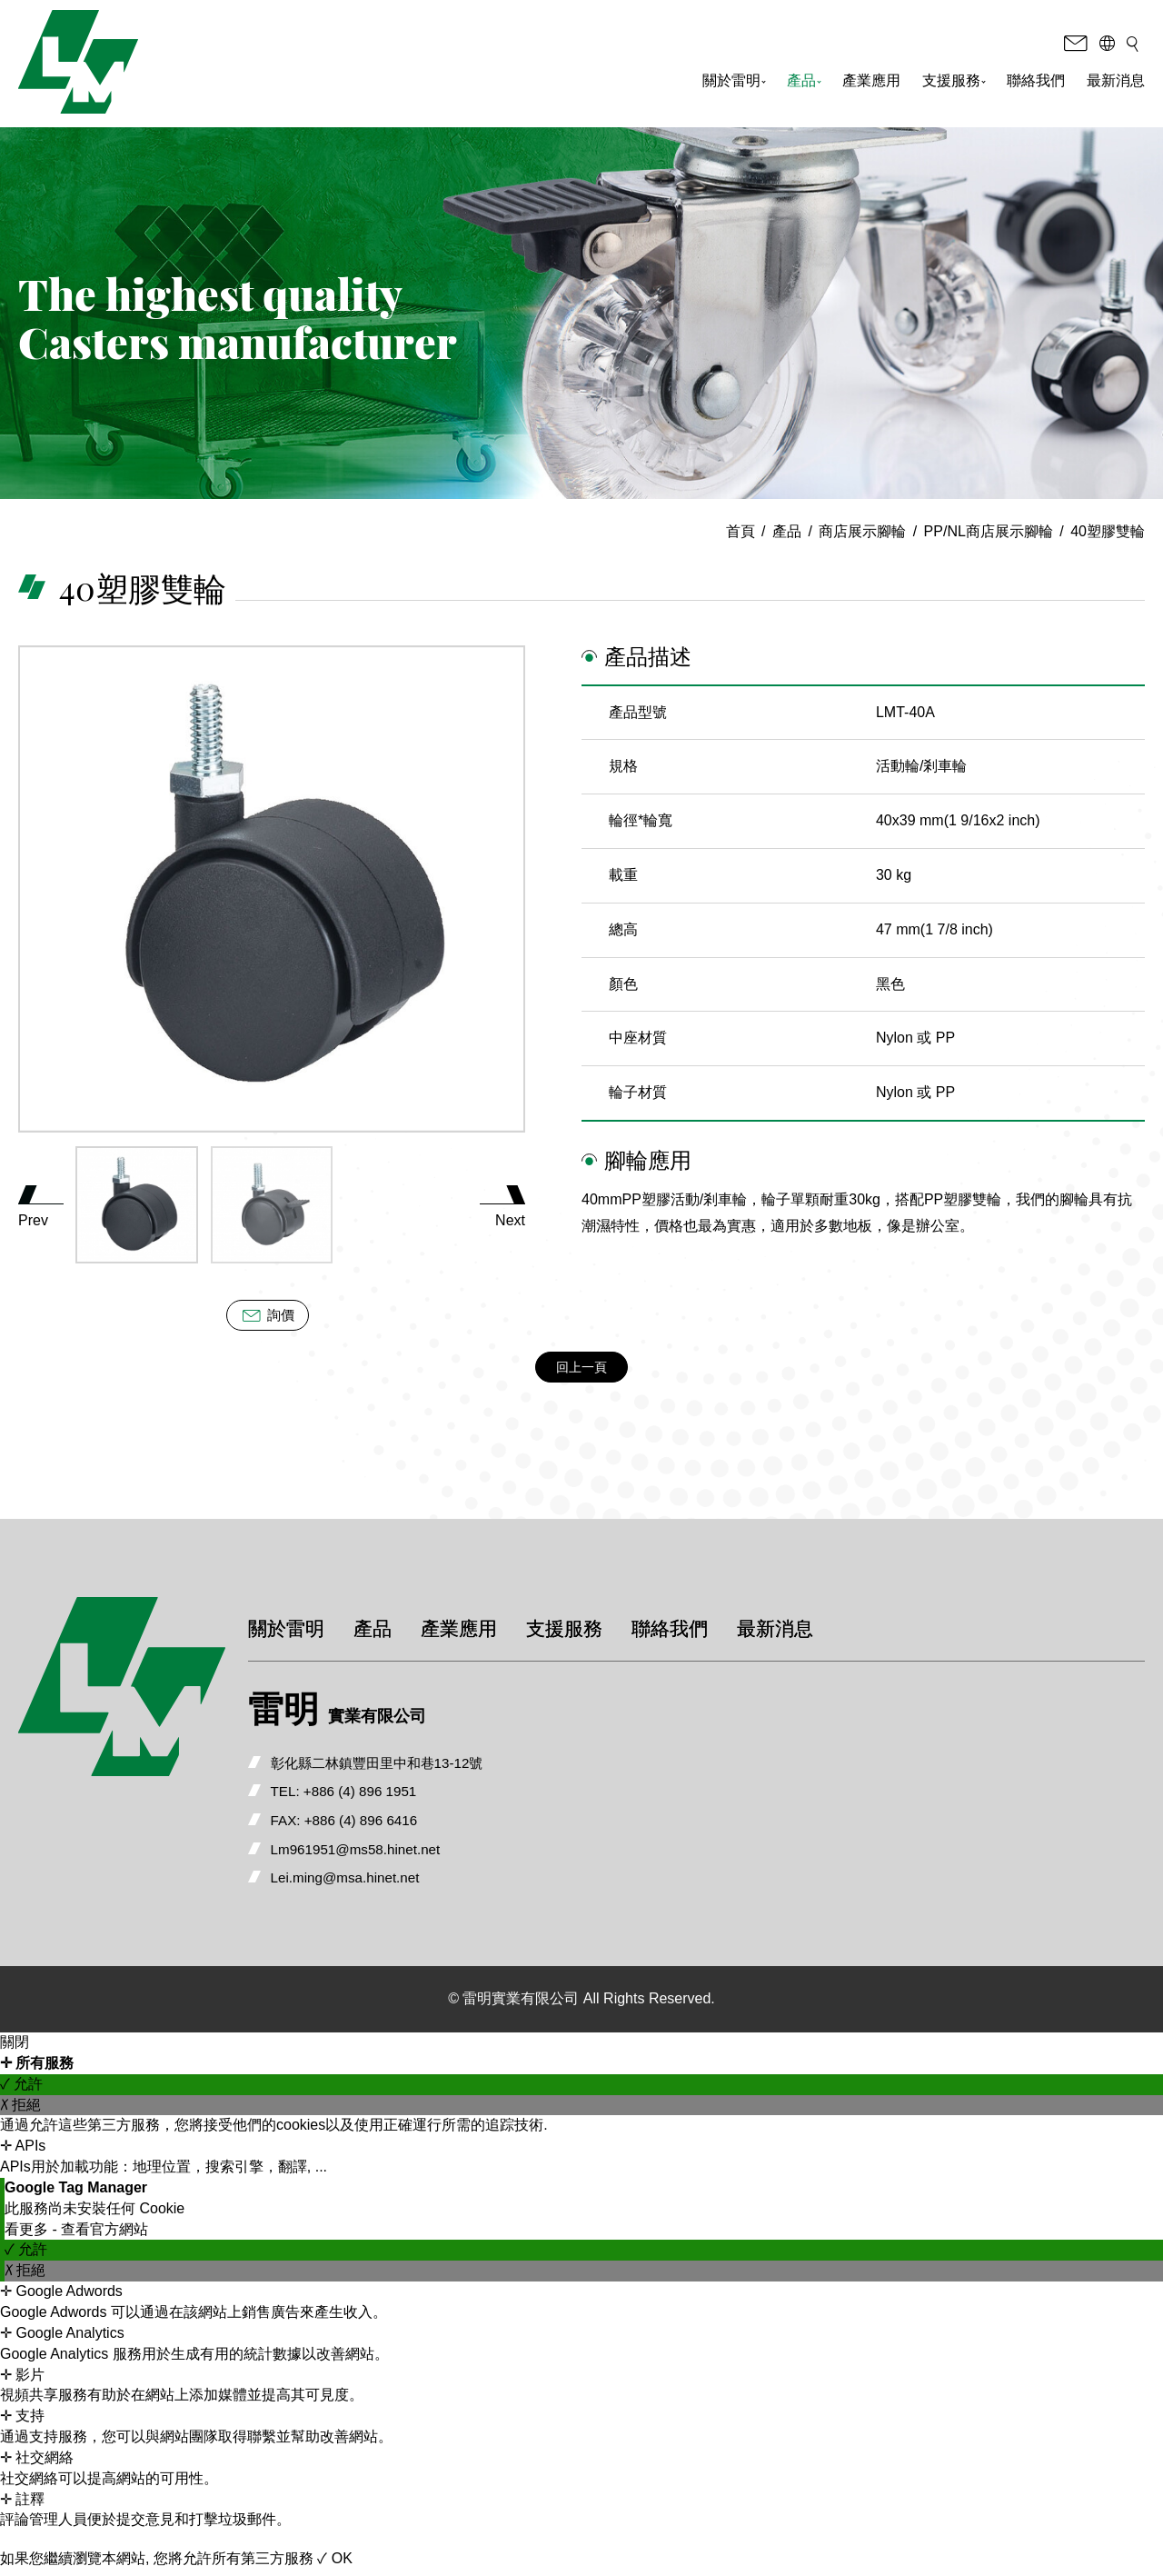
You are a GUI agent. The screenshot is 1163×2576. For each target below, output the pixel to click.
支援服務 (954, 84)
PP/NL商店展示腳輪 (988, 531)
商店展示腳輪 (862, 531)
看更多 (28, 2235)
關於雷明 (734, 84)
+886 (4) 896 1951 (396, 1794)
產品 (804, 84)
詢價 (267, 1315)
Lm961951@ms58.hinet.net (392, 1853)
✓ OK (335, 2564)
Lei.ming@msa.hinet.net (381, 1883)
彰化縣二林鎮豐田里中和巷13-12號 (416, 1764)
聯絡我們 (1036, 84)
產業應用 (871, 84)
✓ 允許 (21, 2090)
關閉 (14, 2048)
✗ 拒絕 (20, 2110)
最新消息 (1116, 84)
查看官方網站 (104, 2235)
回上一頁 (581, 1368)
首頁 (740, 531)
